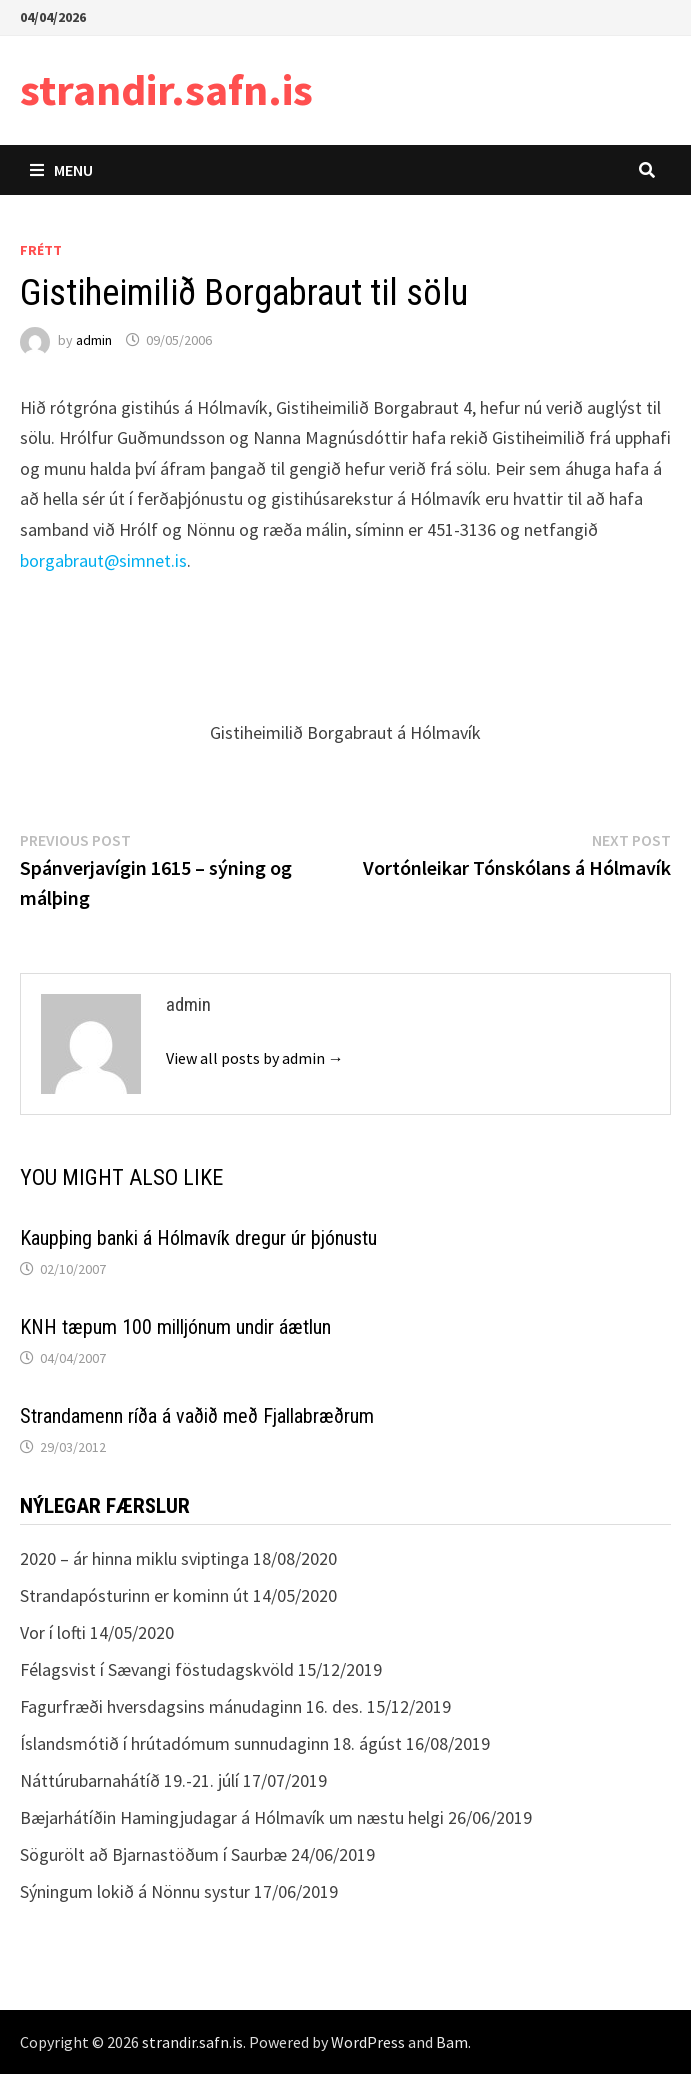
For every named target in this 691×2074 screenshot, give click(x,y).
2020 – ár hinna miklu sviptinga (134, 1558)
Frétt (41, 250)
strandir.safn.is (166, 89)
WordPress (368, 2042)
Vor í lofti (53, 1632)
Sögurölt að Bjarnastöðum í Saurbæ (153, 1854)
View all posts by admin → (255, 1058)
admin (94, 340)
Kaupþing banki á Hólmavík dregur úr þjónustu (198, 1238)
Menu (61, 170)
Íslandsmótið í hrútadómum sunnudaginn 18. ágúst (211, 1743)
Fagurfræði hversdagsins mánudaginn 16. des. (191, 1706)
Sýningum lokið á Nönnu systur (135, 1891)
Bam (452, 2042)
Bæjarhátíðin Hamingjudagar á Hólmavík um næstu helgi (232, 1817)
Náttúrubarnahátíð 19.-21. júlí (129, 1780)
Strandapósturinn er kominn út (134, 1595)
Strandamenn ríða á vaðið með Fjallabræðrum (197, 1416)
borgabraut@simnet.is (103, 560)
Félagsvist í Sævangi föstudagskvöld (157, 1669)
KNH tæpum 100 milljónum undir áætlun (175, 1327)
